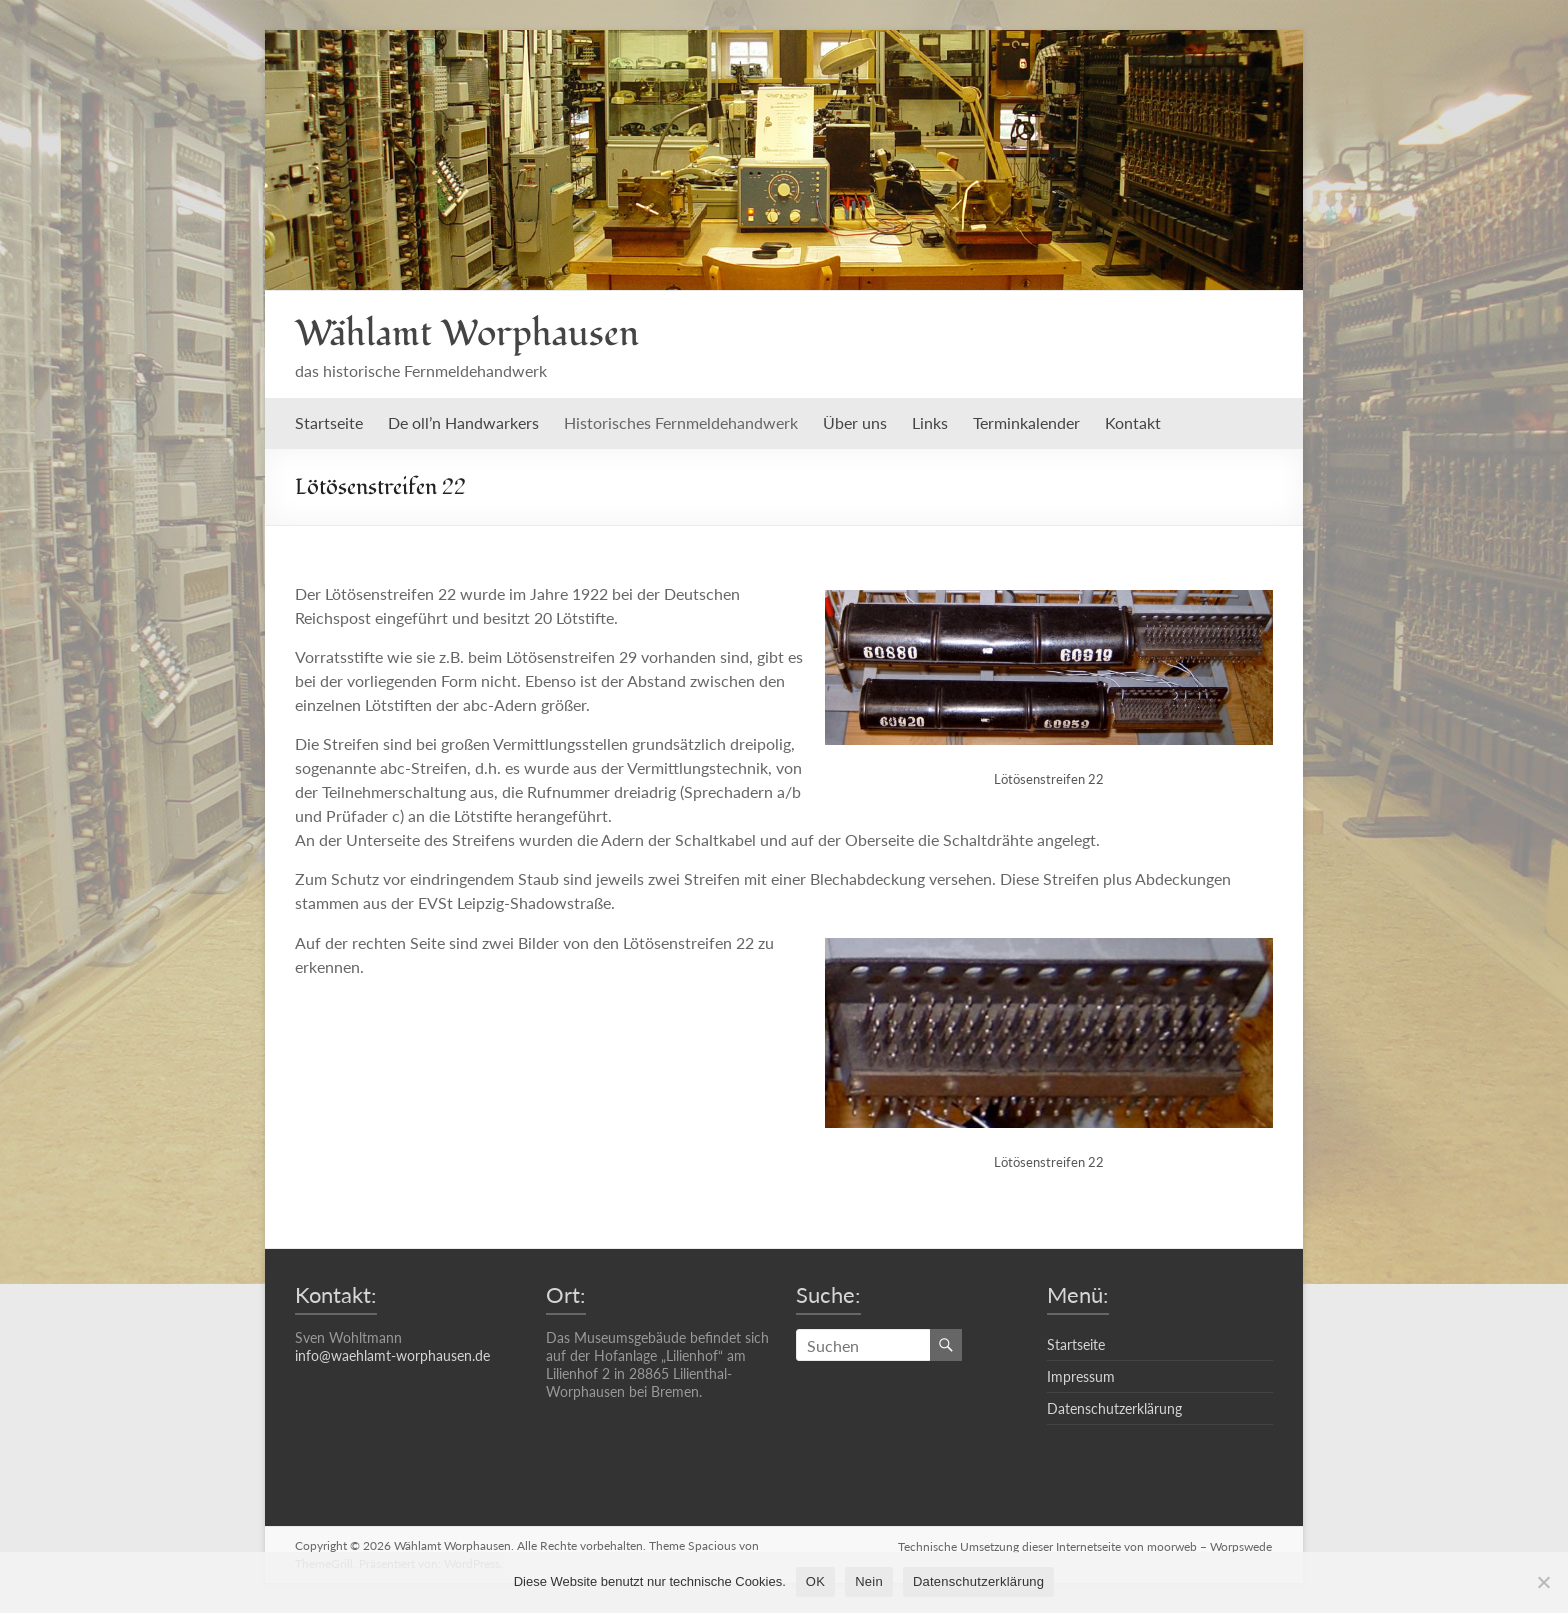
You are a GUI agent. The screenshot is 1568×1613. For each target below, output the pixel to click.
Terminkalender (1026, 422)
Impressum (1081, 1376)
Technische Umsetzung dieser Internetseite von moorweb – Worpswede (1086, 1545)
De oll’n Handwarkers (463, 422)
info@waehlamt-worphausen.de (392, 1355)
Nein (869, 1581)
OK (815, 1581)
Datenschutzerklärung (1114, 1408)
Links (930, 422)
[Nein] (1543, 1582)
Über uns (855, 422)
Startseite (329, 422)
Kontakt (1133, 422)
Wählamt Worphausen (467, 334)
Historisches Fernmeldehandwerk (681, 422)
